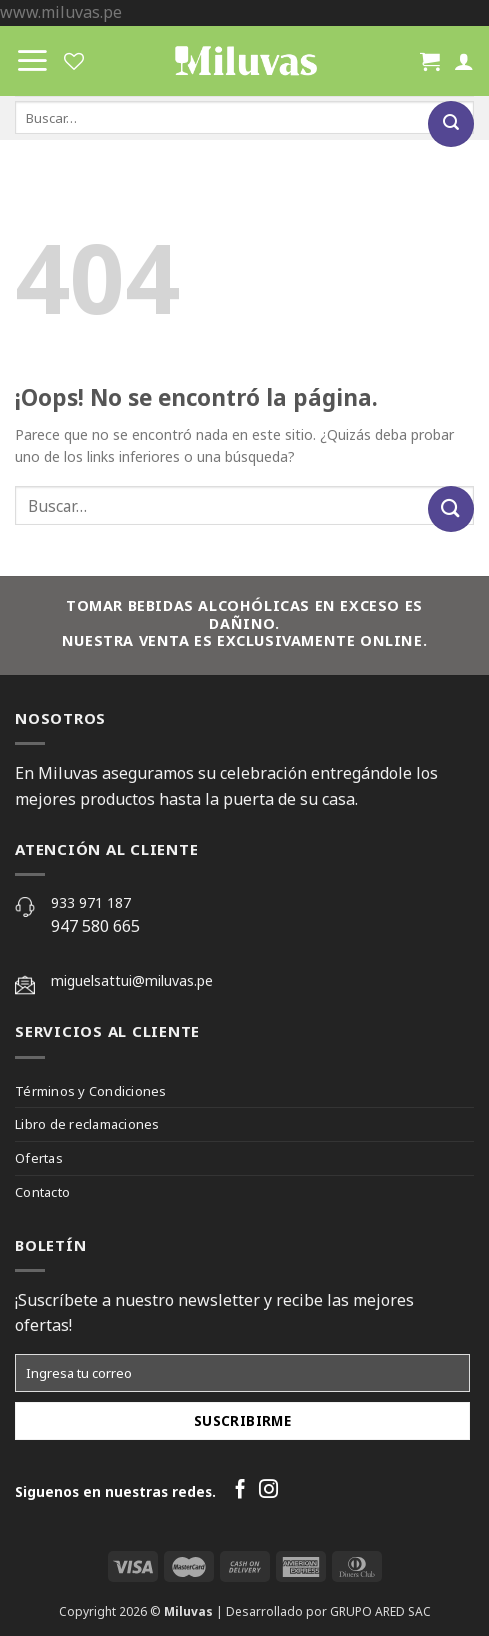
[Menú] (32, 60)
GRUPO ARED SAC (380, 1611)
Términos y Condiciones (91, 1091)
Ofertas (39, 1158)
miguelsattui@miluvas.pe (132, 980)
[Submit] (451, 124)
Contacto (42, 1192)
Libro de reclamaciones (87, 1124)
